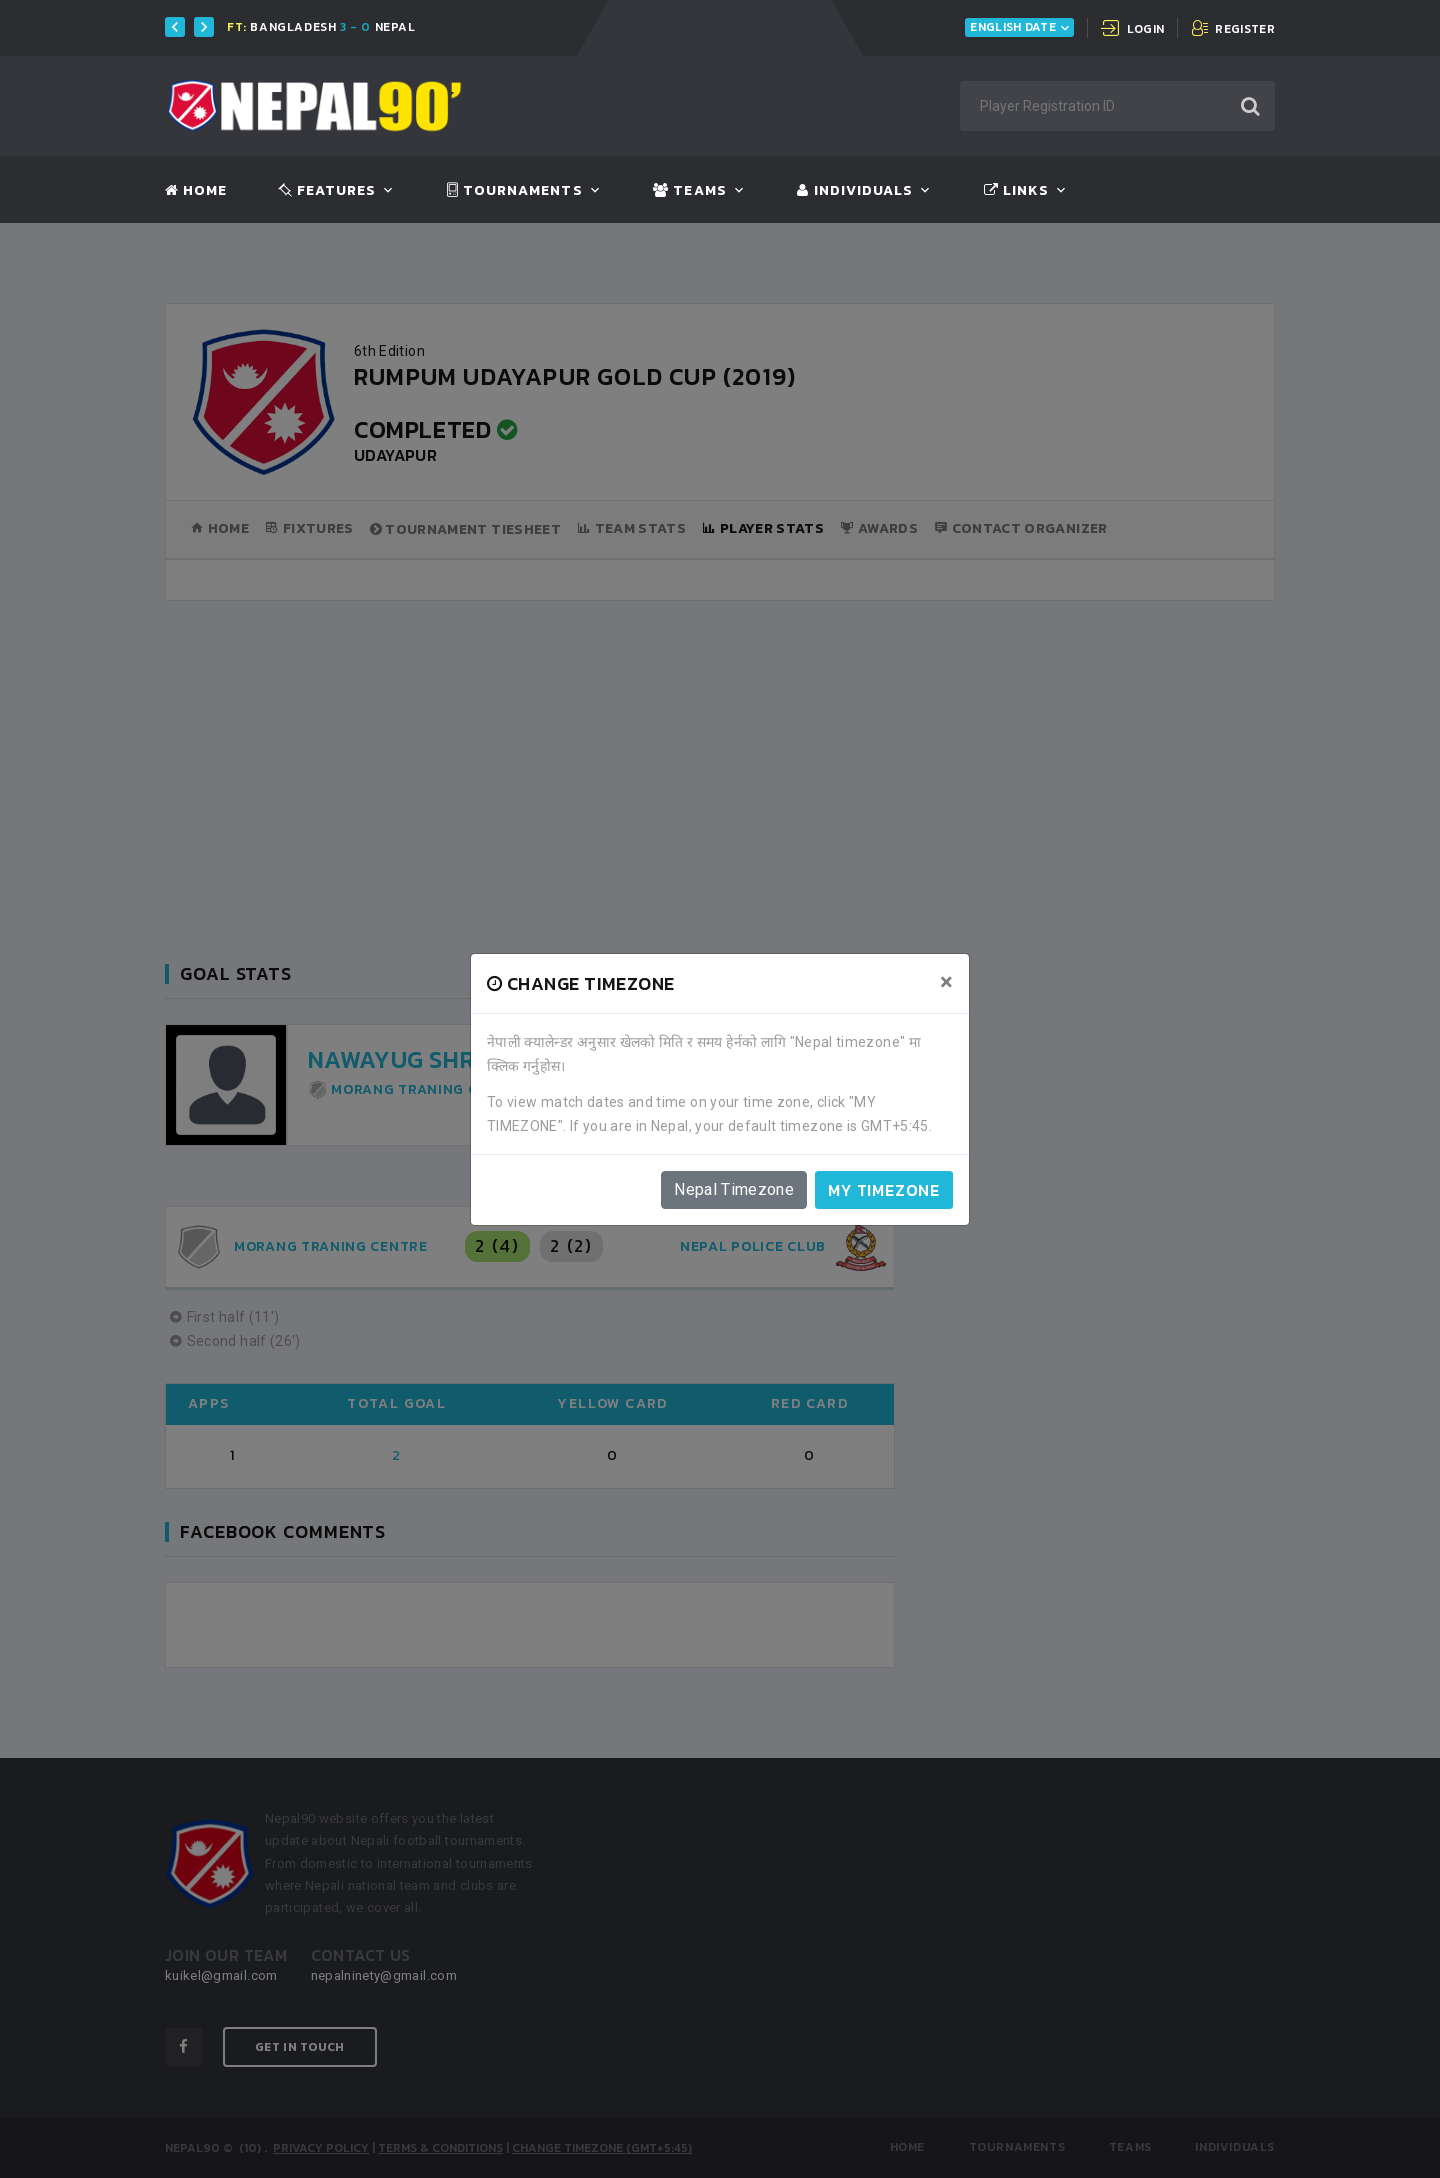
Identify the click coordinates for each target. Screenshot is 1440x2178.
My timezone (884, 1190)
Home (196, 191)
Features (327, 191)
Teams (689, 191)
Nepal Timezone (734, 1189)
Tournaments (515, 191)
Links (1016, 191)
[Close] (946, 982)
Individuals (855, 191)
